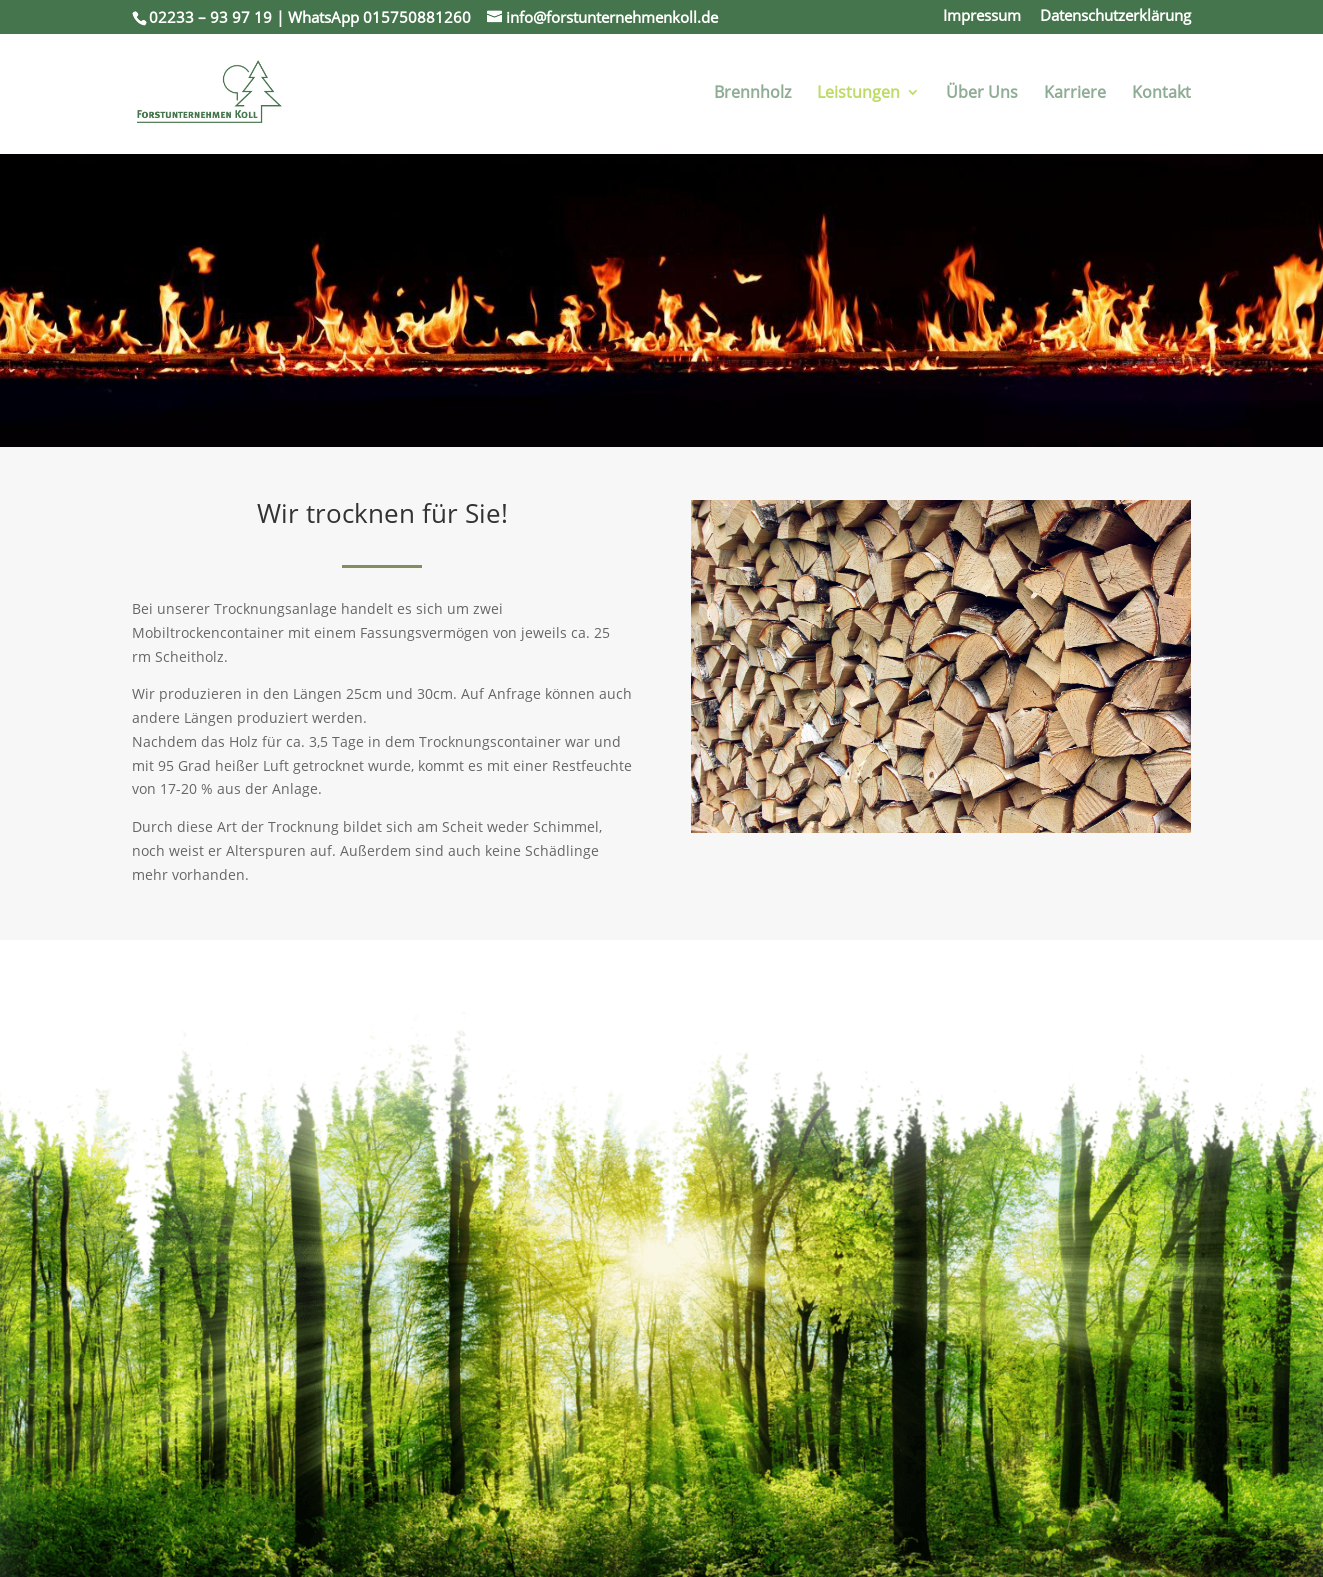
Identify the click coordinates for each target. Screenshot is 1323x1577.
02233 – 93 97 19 (210, 17)
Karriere (1075, 94)
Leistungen (858, 94)
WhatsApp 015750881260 (379, 17)
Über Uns (982, 94)
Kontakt (1161, 94)
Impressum (982, 17)
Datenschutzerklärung (1115, 17)
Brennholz (752, 94)
